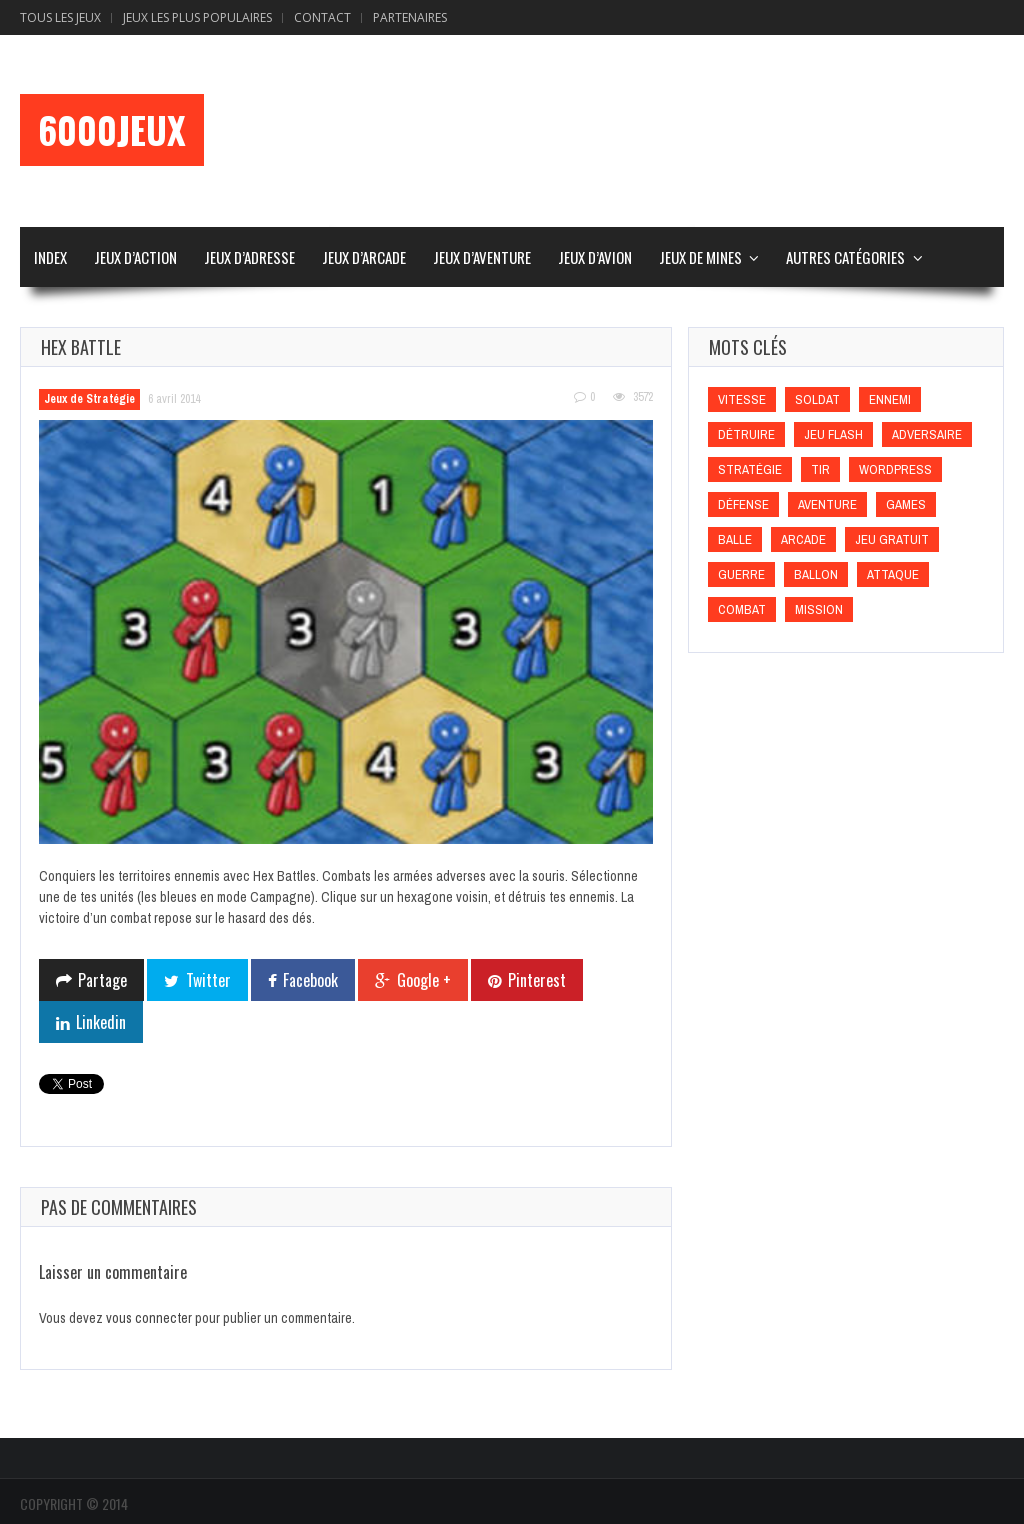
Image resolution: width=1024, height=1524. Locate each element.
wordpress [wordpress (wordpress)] (895, 469)
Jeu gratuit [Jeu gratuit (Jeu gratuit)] (892, 539)
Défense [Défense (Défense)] (743, 504)
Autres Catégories (845, 257)
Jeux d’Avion (595, 257)
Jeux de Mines (700, 257)
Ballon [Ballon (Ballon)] (816, 574)
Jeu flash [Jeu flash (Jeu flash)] (833, 434)
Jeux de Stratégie (89, 399)
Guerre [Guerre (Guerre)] (741, 574)
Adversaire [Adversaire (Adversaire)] (927, 434)
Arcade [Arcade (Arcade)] (803, 539)
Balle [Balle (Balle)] (735, 539)
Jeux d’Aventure (482, 257)
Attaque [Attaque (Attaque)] (893, 574)
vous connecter (149, 1318)
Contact (322, 17)
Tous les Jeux (60, 17)
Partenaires (410, 17)
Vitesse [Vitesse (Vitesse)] (742, 399)
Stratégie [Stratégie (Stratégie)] (750, 469)
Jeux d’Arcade (364, 257)
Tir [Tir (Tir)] (820, 469)
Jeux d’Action (135, 257)
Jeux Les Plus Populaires (197, 17)
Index (50, 257)
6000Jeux (112, 130)
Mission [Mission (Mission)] (819, 609)
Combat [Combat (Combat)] (742, 609)
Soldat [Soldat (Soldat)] (817, 399)
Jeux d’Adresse (249, 257)
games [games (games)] (906, 504)
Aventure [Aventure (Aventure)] (827, 504)
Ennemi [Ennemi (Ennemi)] (890, 399)
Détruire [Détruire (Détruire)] (746, 434)
